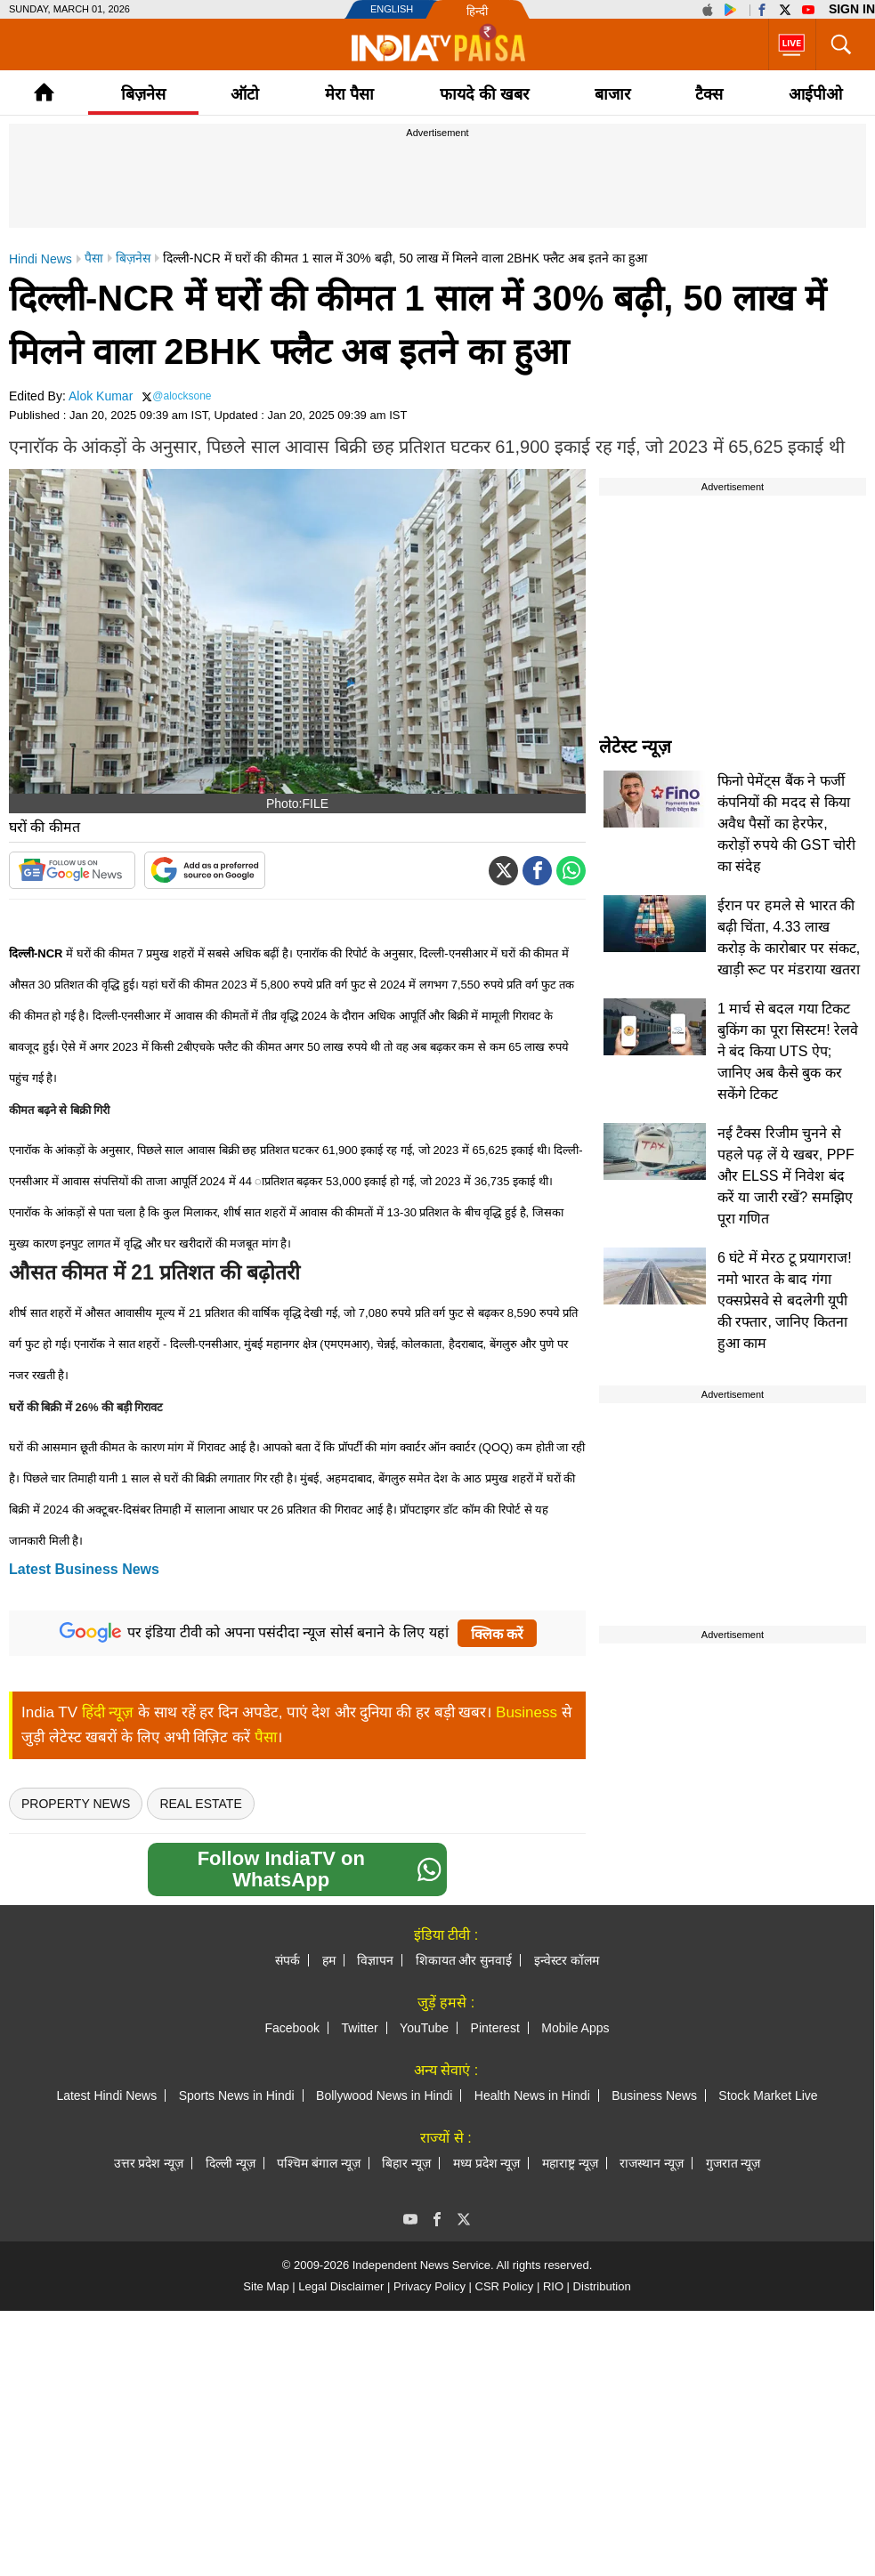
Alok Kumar (101, 396)
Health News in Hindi (532, 2095)
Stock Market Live (767, 2095)
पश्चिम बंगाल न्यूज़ (319, 2163)
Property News (75, 1804)
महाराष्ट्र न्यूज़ (570, 2163)
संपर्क (287, 1960)
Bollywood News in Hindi (384, 2095)
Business (526, 1712)
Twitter (359, 2028)
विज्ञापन (375, 1960)
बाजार (612, 94)
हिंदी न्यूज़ (108, 1712)
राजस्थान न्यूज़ (652, 2163)
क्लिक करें (497, 1634)
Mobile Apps (575, 2028)
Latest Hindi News (106, 2095)
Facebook (291, 2028)
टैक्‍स (709, 94)
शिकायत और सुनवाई (464, 1960)
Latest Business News (84, 1569)
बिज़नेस (143, 94)
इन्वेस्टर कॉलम (566, 1960)
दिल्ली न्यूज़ (230, 2163)
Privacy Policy (429, 2286)
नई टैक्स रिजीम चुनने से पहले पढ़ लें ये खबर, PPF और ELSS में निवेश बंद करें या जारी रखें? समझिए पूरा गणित (786, 1176)
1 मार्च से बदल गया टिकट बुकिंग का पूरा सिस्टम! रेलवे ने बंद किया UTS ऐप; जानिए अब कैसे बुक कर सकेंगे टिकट (787, 1051)
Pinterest (495, 2028)
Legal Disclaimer (341, 2286)
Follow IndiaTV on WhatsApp (320, 1869)
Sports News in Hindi (237, 2095)
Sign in (852, 9)
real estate (200, 1804)
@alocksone (181, 396)
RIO (553, 2286)
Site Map (265, 2286)
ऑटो (245, 94)
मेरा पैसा (349, 94)
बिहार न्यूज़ (406, 2163)
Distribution (602, 2286)
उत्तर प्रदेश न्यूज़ (149, 2163)
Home (44, 92)
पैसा (266, 1737)
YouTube (424, 2028)
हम (329, 1960)
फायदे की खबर (484, 94)
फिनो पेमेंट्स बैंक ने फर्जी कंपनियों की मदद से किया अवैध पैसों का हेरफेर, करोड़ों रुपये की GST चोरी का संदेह (786, 823)
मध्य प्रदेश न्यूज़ (487, 2163)
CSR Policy (504, 2286)
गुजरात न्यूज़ (733, 2163)
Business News (654, 2095)
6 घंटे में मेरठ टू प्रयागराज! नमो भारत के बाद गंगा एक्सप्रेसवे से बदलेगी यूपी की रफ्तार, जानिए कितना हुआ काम (784, 1300)
